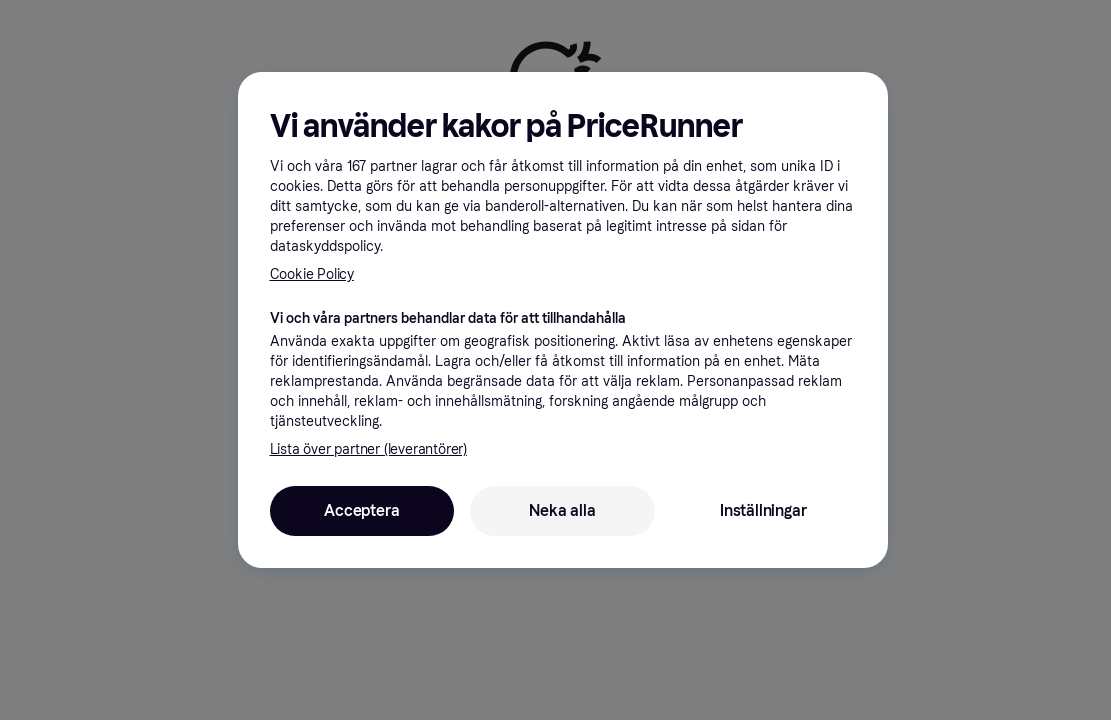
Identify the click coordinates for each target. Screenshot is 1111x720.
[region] (563, 320)
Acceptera (361, 510)
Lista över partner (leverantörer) (368, 449)
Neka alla (562, 510)
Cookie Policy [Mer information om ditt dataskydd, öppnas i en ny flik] (312, 274)
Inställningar (763, 510)
